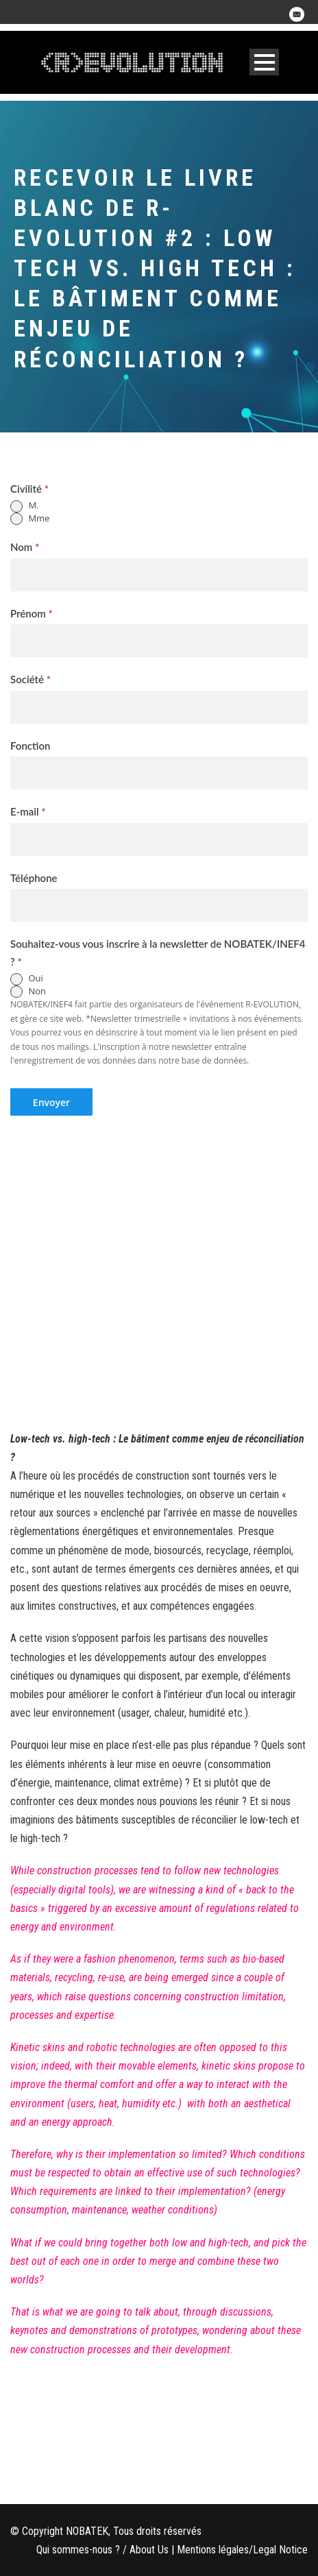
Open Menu (264, 62)
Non (28, 991)
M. (24, 506)
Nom (24, 547)
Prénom (31, 613)
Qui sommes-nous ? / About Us (102, 2549)
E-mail (28, 811)
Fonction (30, 745)
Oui (26, 978)
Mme (29, 519)
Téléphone (34, 878)
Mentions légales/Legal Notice (242, 2549)
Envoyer (51, 1102)
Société (30, 679)
